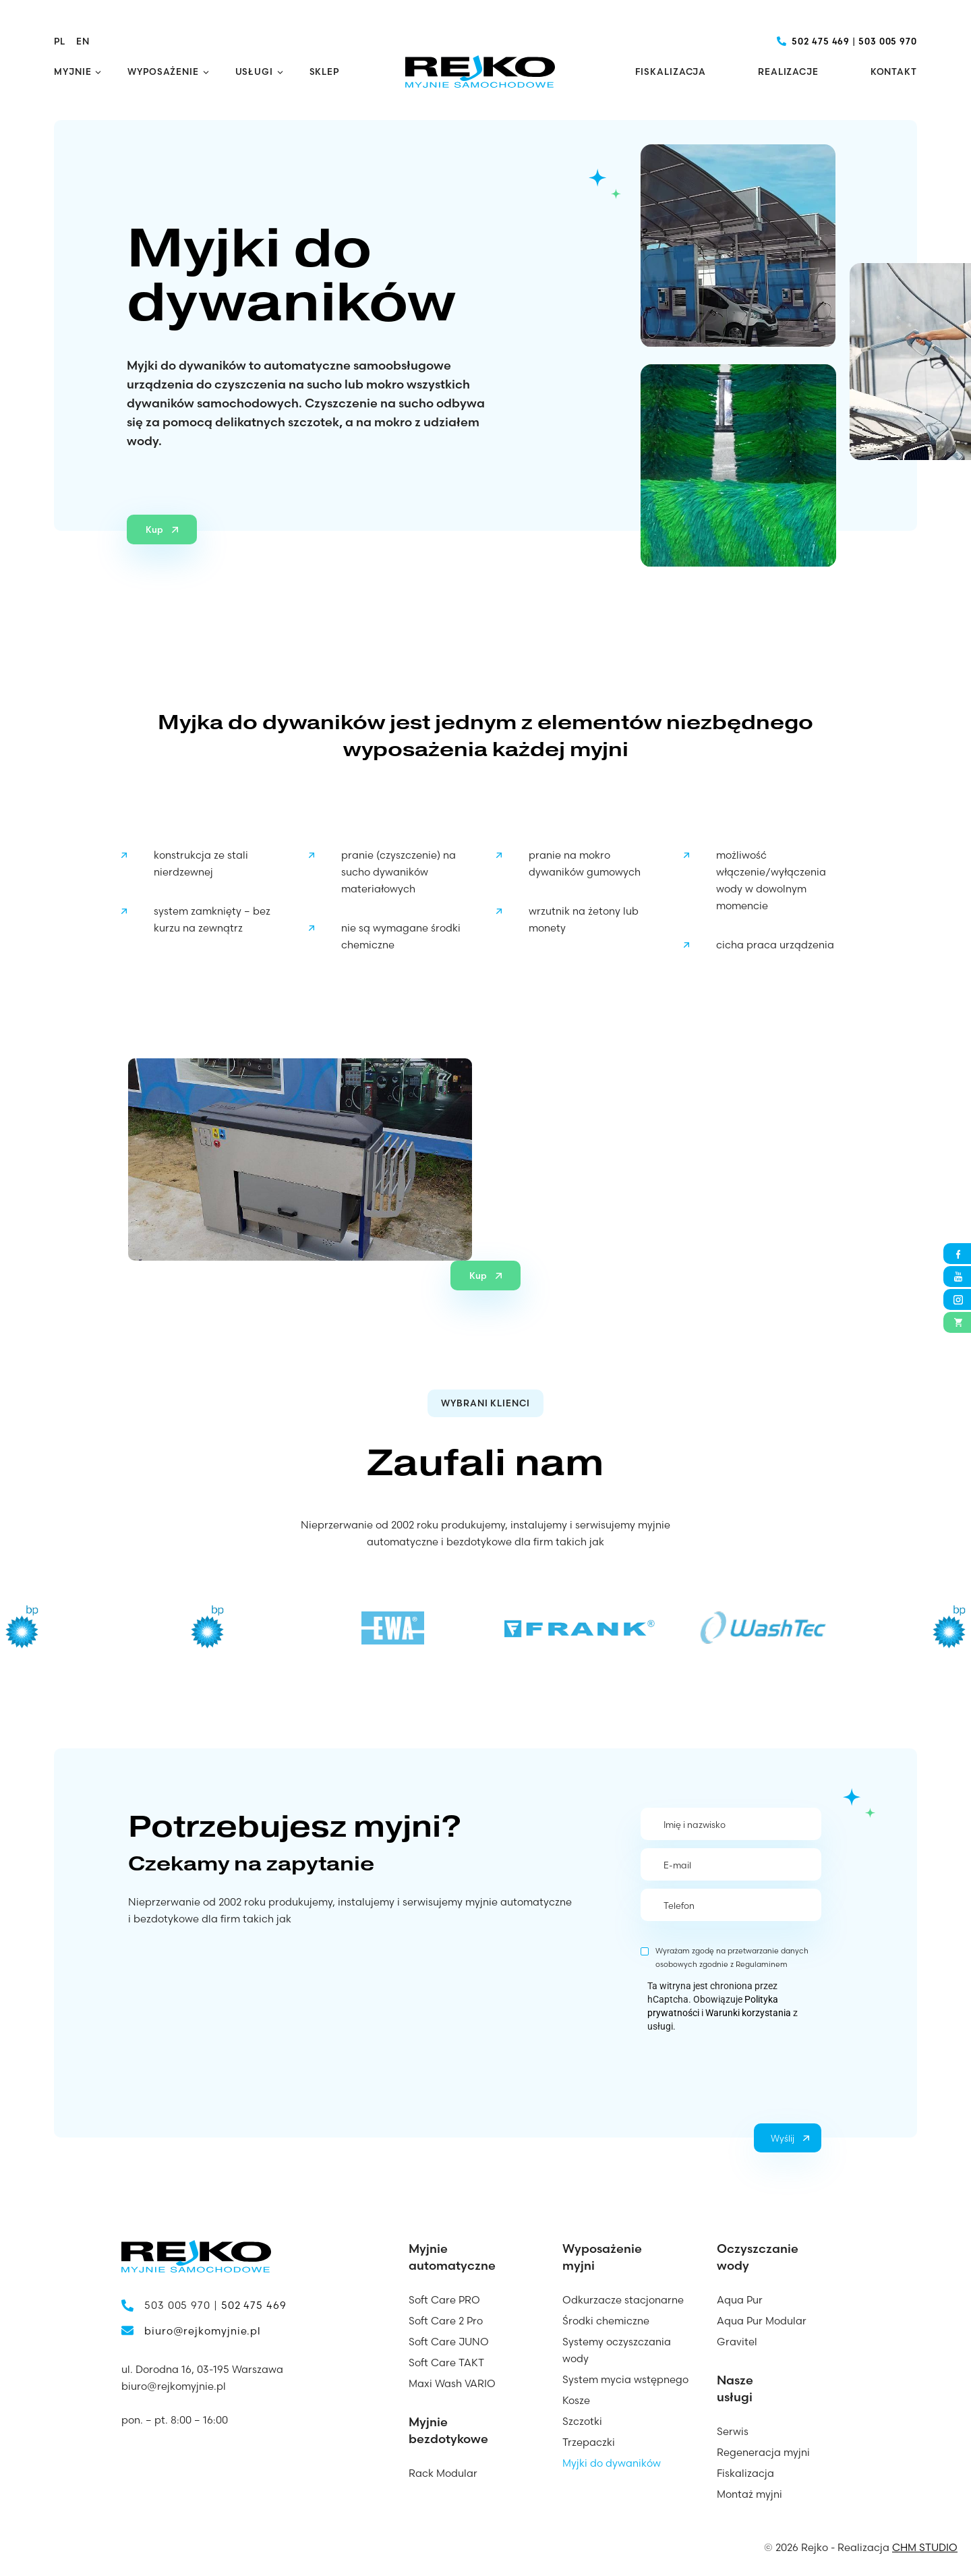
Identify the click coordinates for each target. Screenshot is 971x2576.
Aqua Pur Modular (761, 2320)
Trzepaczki (588, 2442)
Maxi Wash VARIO (452, 2383)
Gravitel (737, 2341)
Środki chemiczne (605, 2320)
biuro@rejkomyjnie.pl (202, 2330)
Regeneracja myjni (763, 2452)
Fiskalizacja (670, 71)
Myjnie (72, 71)
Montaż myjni (749, 2494)
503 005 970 (887, 41)
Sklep (325, 71)
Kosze (576, 2400)
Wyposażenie (163, 71)
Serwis (732, 2431)
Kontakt (894, 71)
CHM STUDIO (925, 2547)
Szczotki (582, 2421)
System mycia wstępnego (625, 2379)
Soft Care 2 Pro (446, 2320)
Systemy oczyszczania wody (616, 2350)
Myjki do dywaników (611, 2463)
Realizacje (788, 71)
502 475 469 (821, 41)
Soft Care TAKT (446, 2362)
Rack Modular (443, 2473)
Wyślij (782, 2138)
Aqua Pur (740, 2299)
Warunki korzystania (748, 2012)
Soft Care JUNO (449, 2341)
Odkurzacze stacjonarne (623, 2299)
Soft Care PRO (444, 2299)
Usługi (254, 71)
